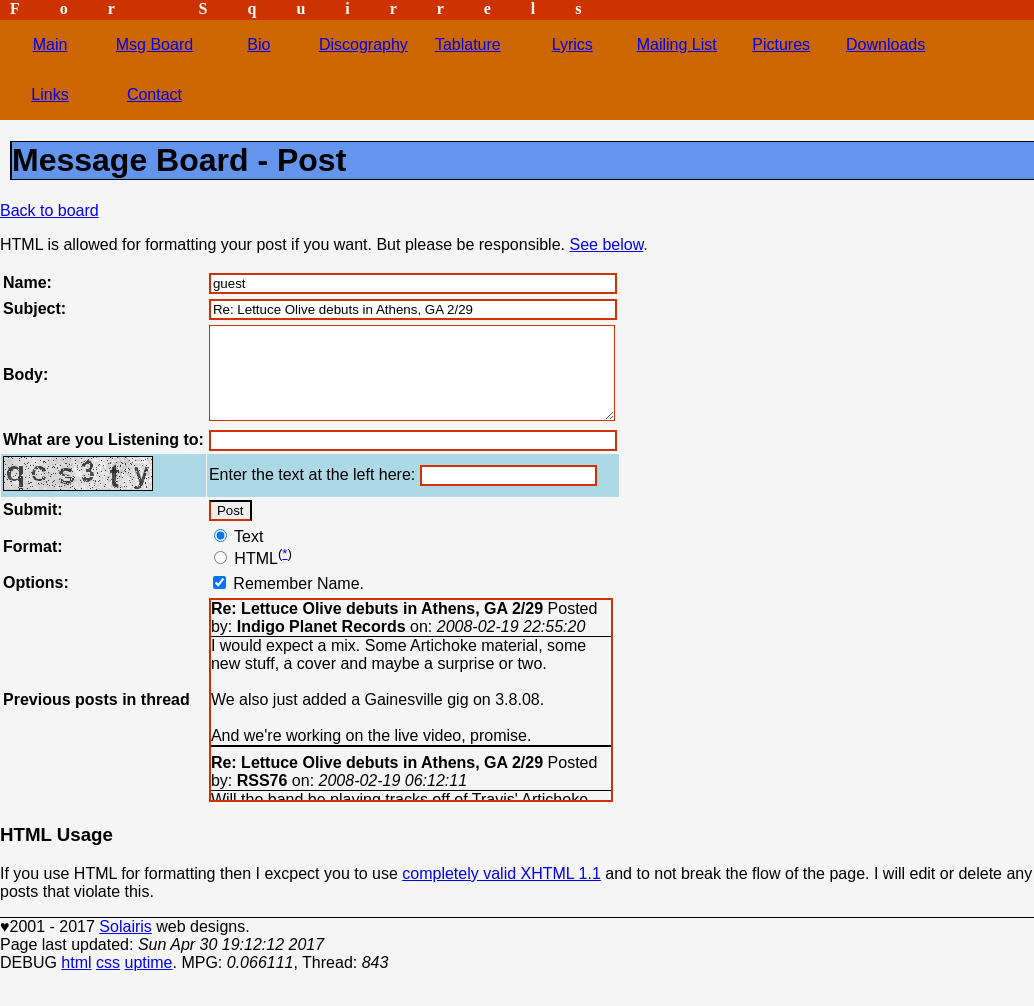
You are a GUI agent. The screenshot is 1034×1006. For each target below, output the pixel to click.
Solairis (125, 944)
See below (606, 244)
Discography (363, 44)
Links (49, 94)
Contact (154, 94)
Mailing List (677, 44)
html (76, 980)
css (108, 980)
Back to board (49, 210)
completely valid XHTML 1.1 (501, 891)
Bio (258, 44)
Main (50, 44)
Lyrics (572, 44)
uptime (148, 980)
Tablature (468, 44)
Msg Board (154, 44)
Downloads (885, 44)
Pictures (781, 44)
